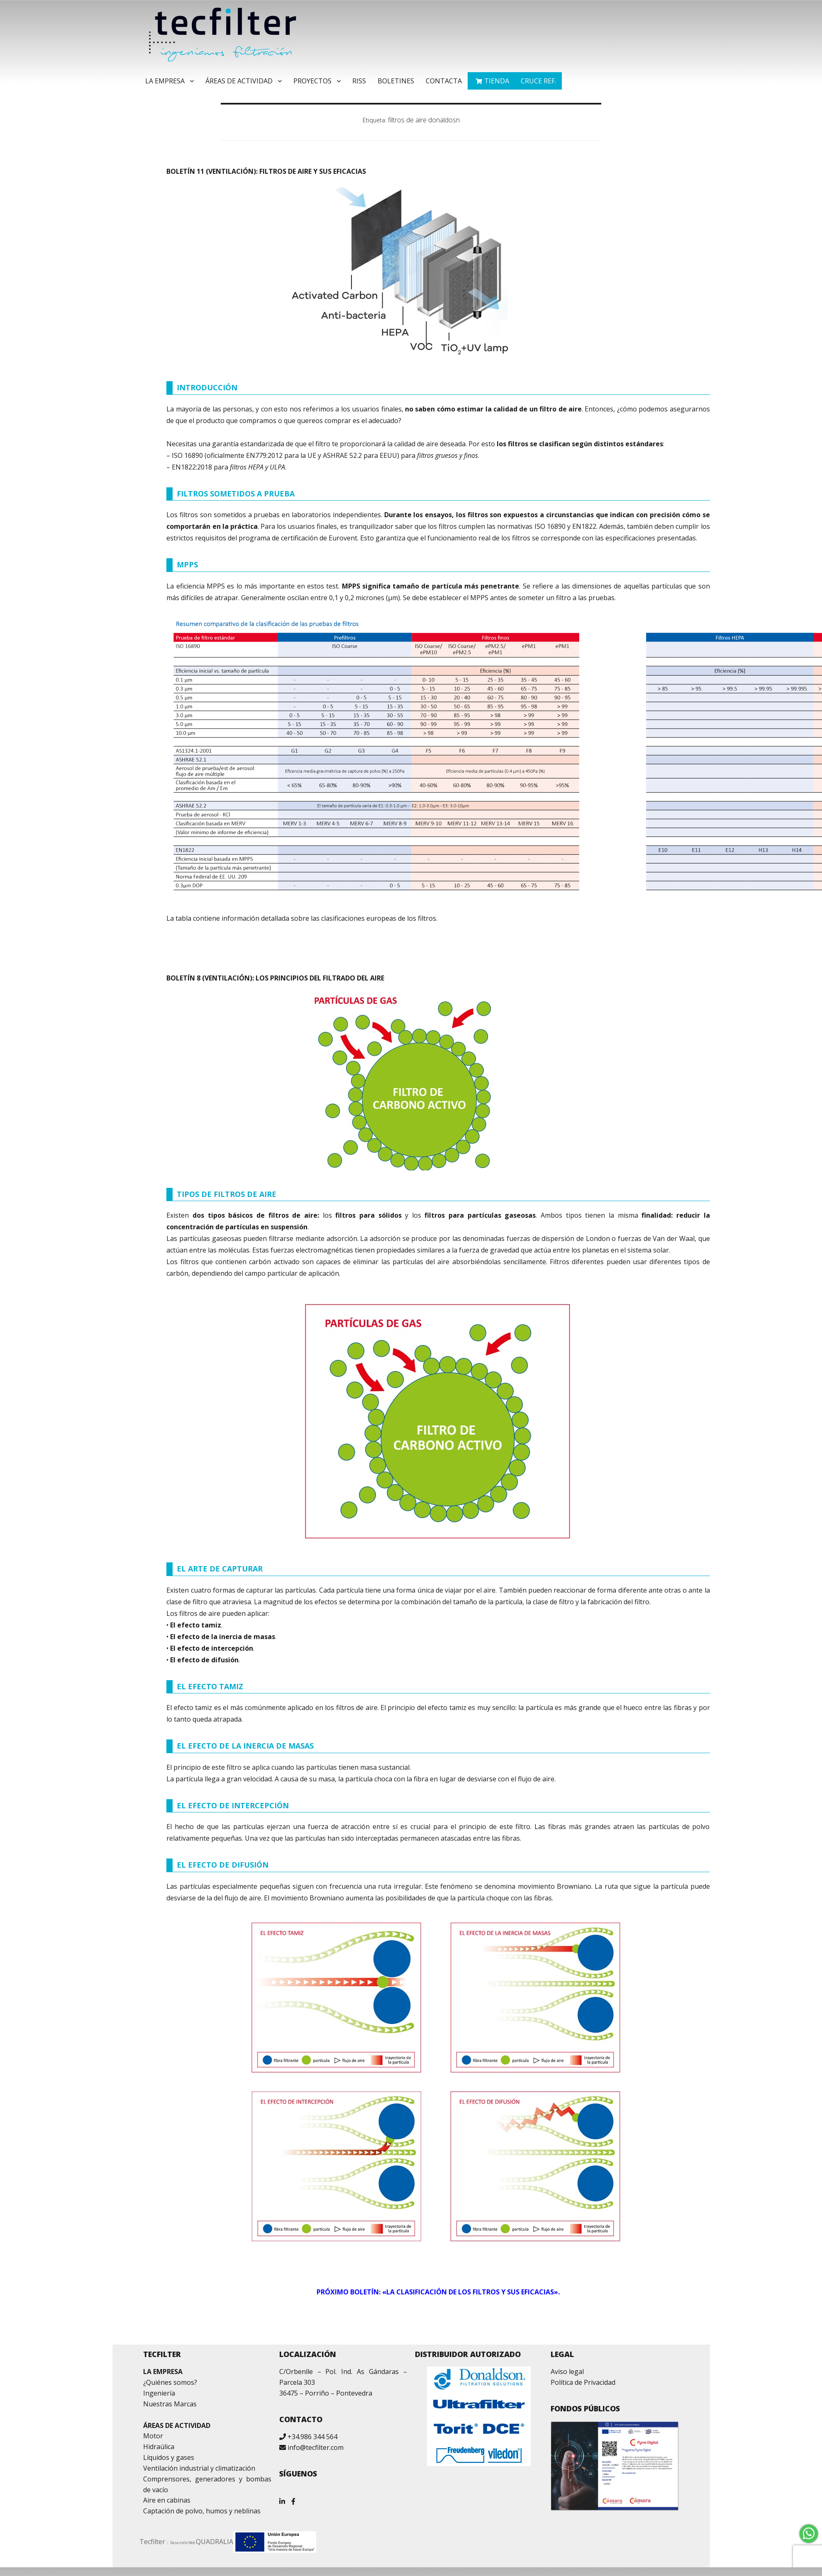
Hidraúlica (158, 2446)
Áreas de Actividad (239, 80)
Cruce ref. (538, 80)
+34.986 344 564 (312, 2436)
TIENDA (496, 80)
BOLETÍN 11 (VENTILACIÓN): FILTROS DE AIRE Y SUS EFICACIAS (266, 171)
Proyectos (312, 80)
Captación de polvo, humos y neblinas (202, 2510)
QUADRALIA (214, 2541)
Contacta (444, 80)
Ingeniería (159, 2393)
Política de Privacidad (583, 2382)
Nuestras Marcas (170, 2403)
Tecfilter (152, 2541)
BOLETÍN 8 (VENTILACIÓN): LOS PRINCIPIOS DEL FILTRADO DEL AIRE (275, 978)
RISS (359, 80)
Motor (153, 2435)
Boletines (396, 80)
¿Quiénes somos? (170, 2382)
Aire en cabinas (166, 2500)
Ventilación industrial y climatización (199, 2468)
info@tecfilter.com (316, 2447)
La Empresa (165, 80)
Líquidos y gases (168, 2457)
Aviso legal (567, 2371)
